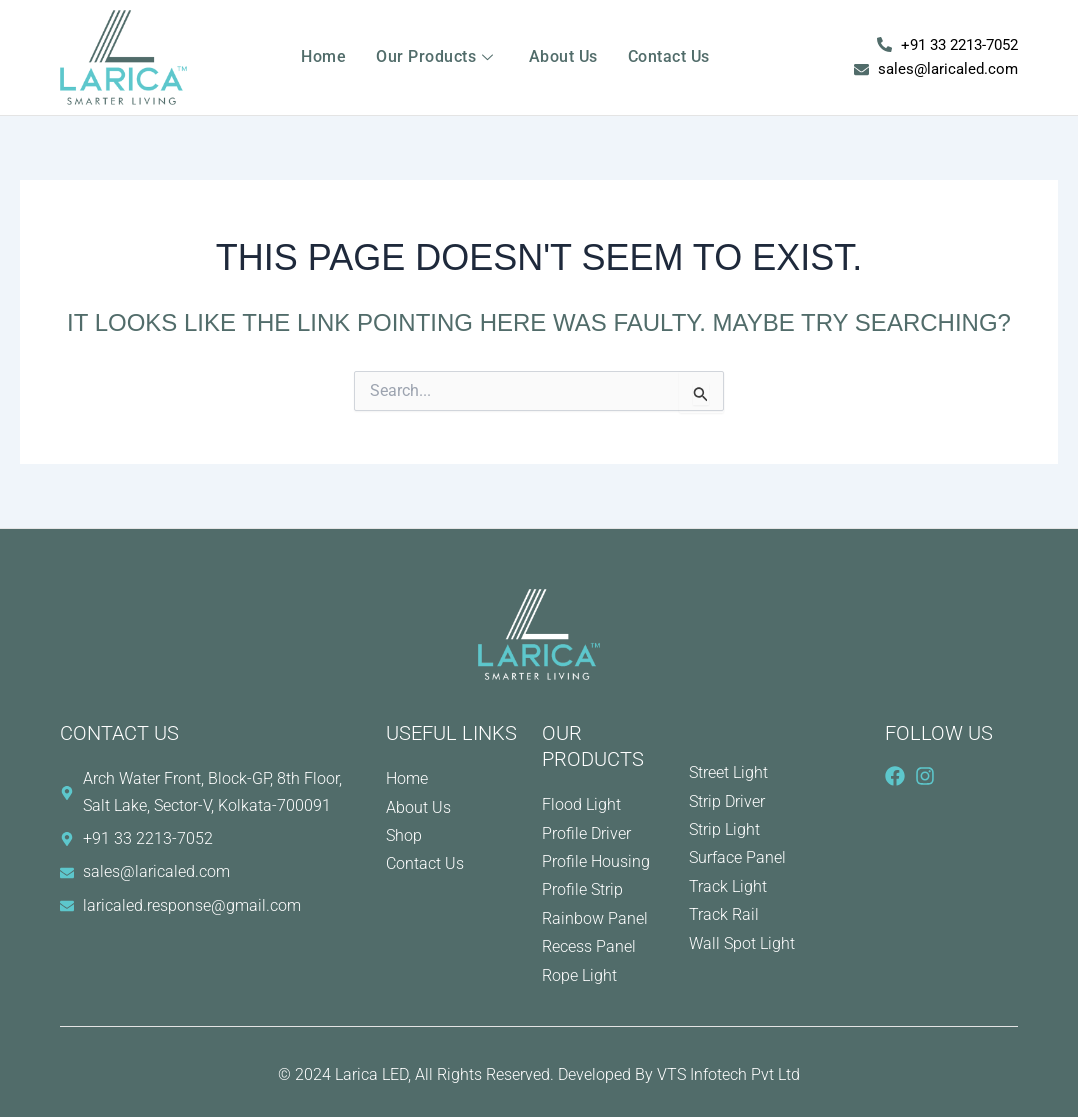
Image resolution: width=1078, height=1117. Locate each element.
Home (323, 56)
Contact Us (669, 56)
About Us (563, 56)
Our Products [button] (437, 56)
